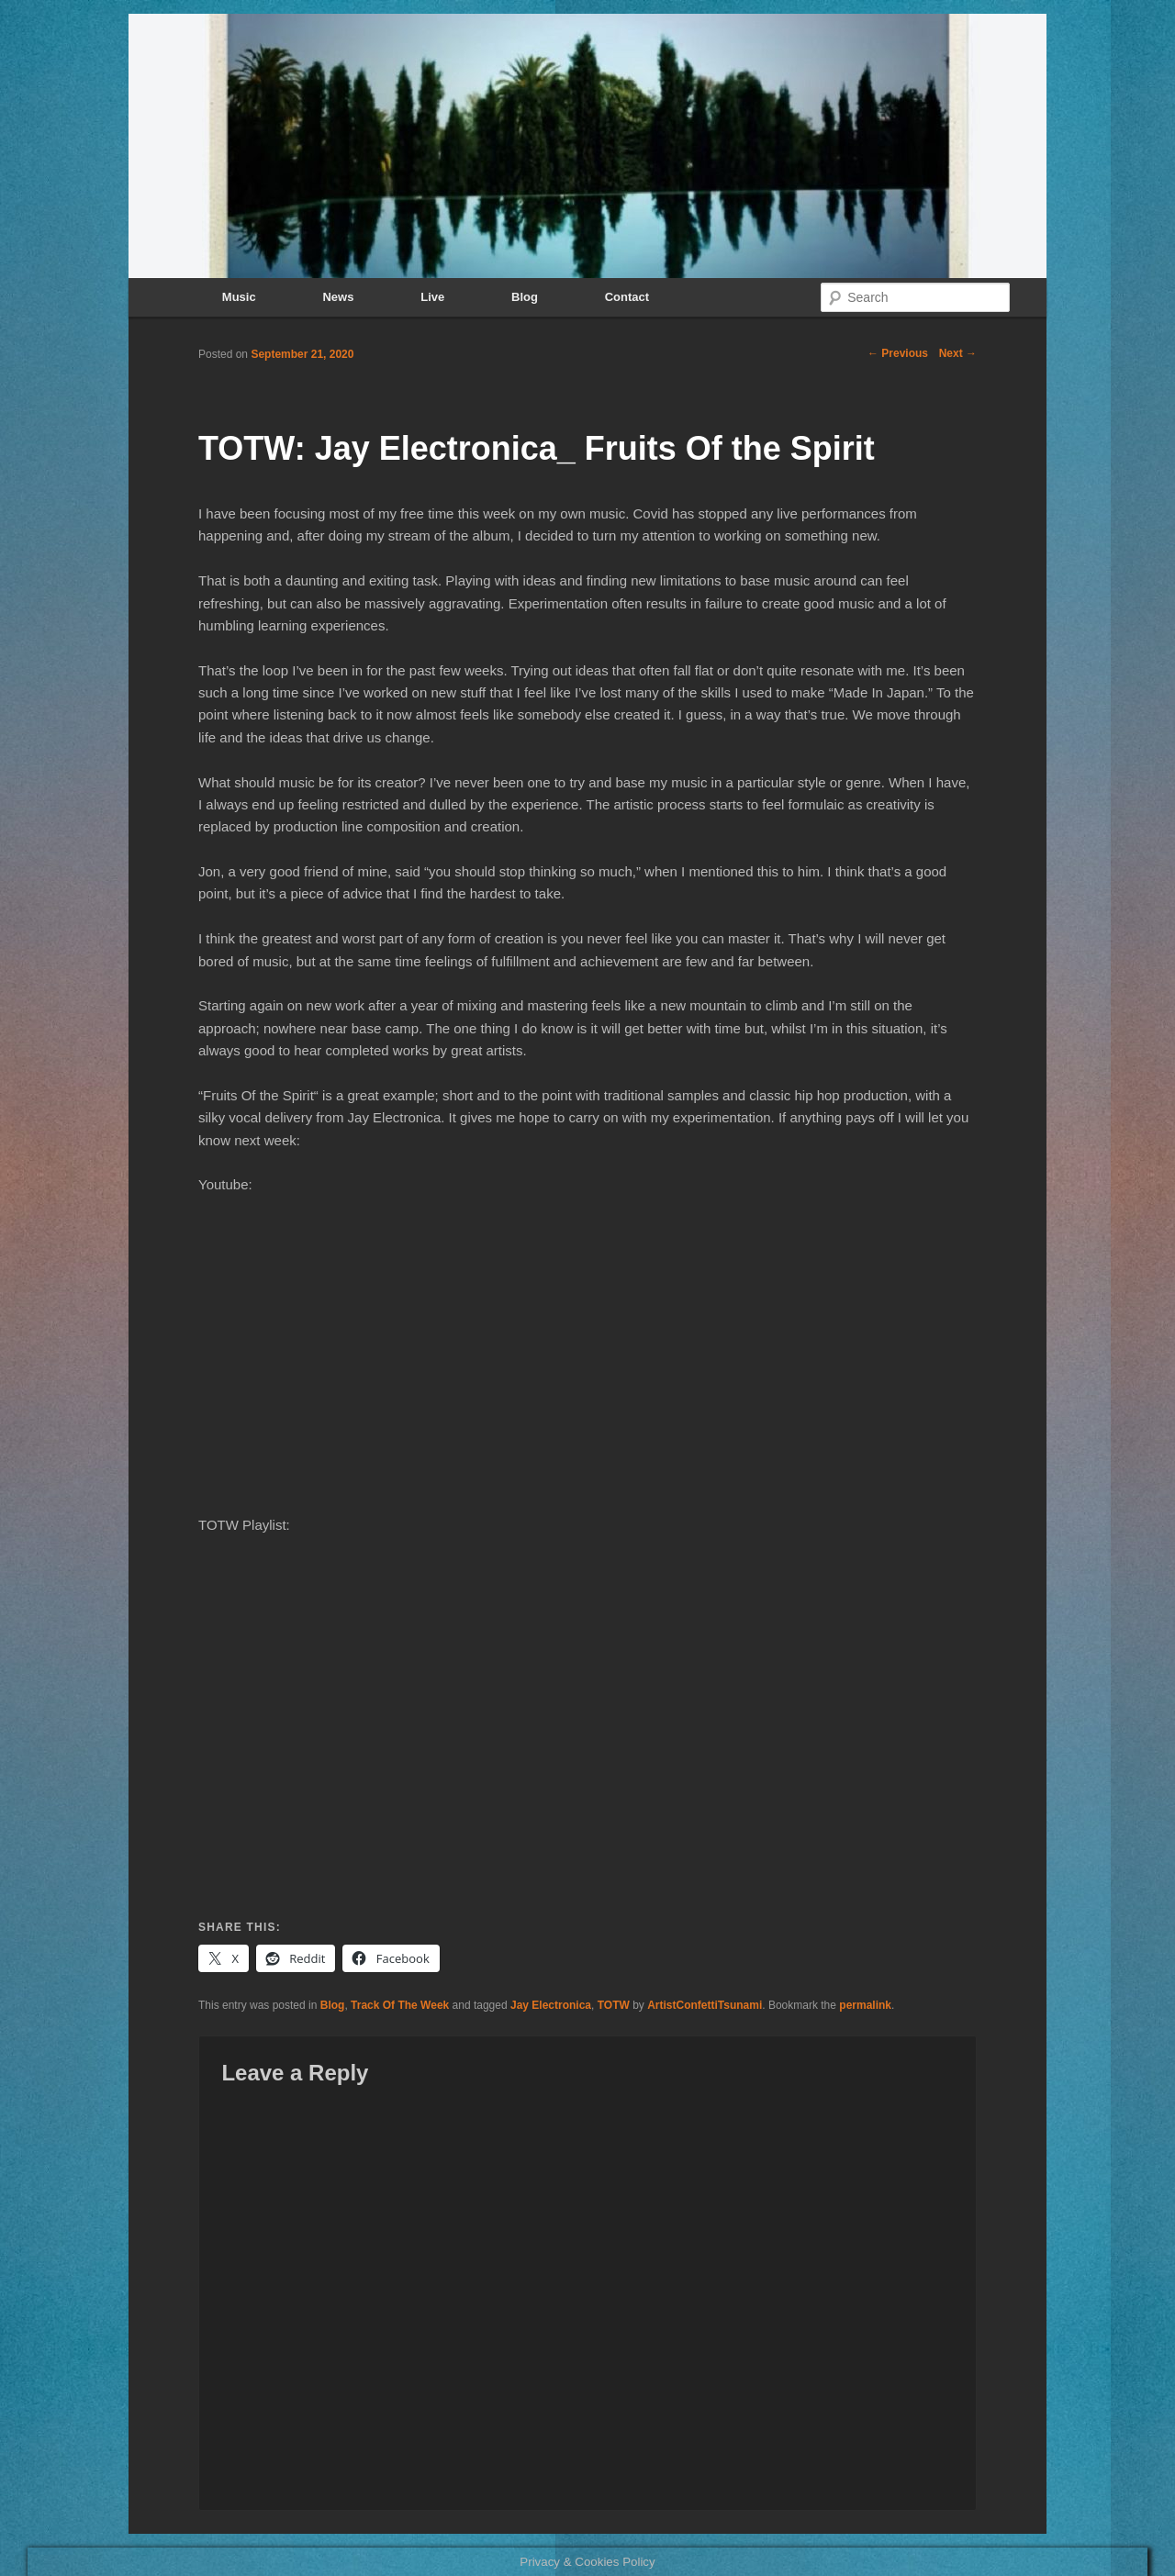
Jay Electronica (550, 2005)
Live (432, 297)
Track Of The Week (400, 2005)
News (337, 297)
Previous (897, 353)
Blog (524, 297)
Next (958, 353)
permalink (865, 2005)
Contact (627, 297)
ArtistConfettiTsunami (704, 2005)
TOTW (614, 2005)
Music (239, 297)
